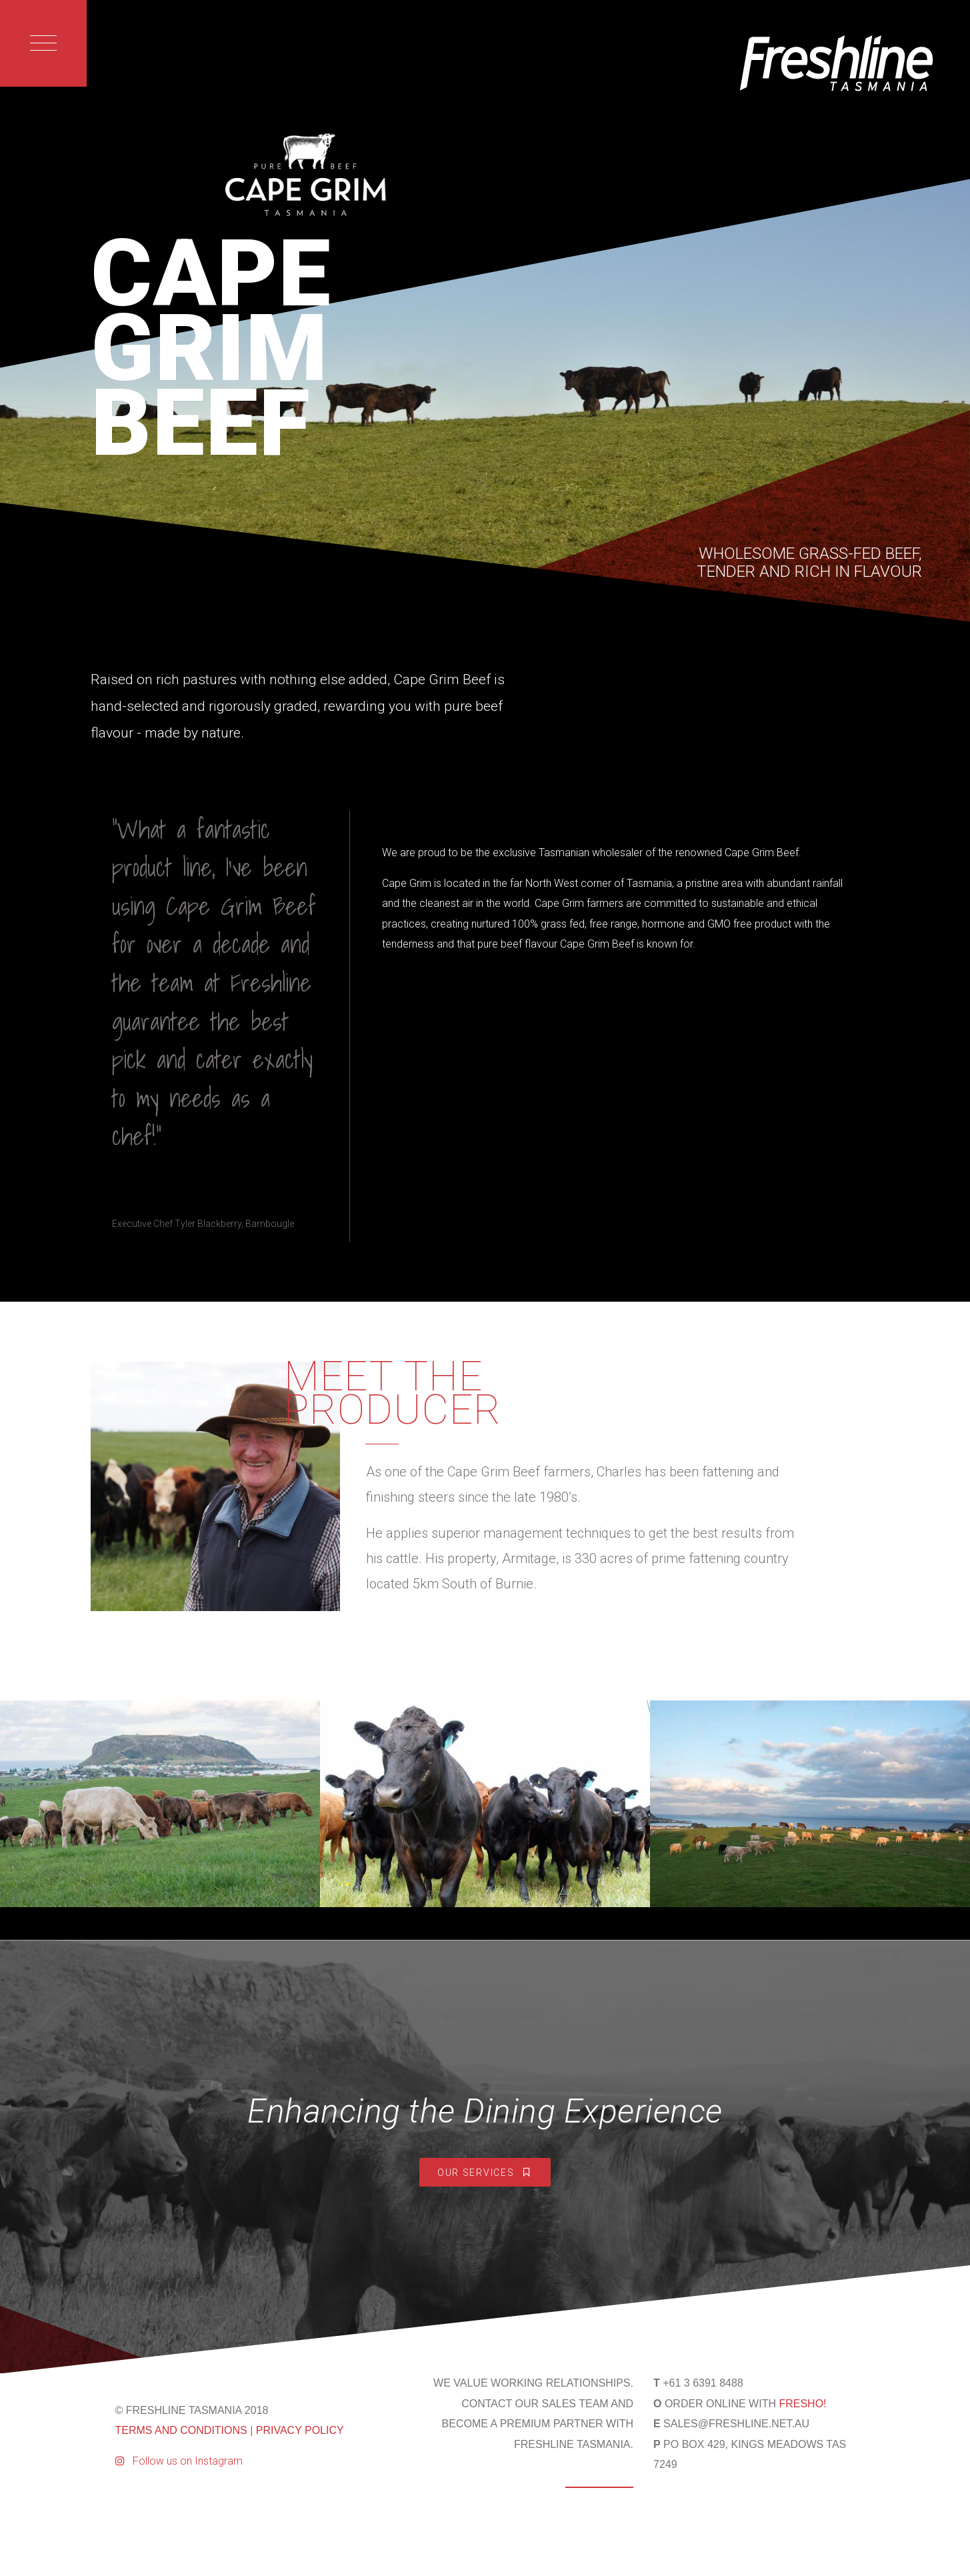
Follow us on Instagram (179, 2461)
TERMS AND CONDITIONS (181, 2430)
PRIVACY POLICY (300, 2430)
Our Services (485, 2172)
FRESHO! (802, 2403)
